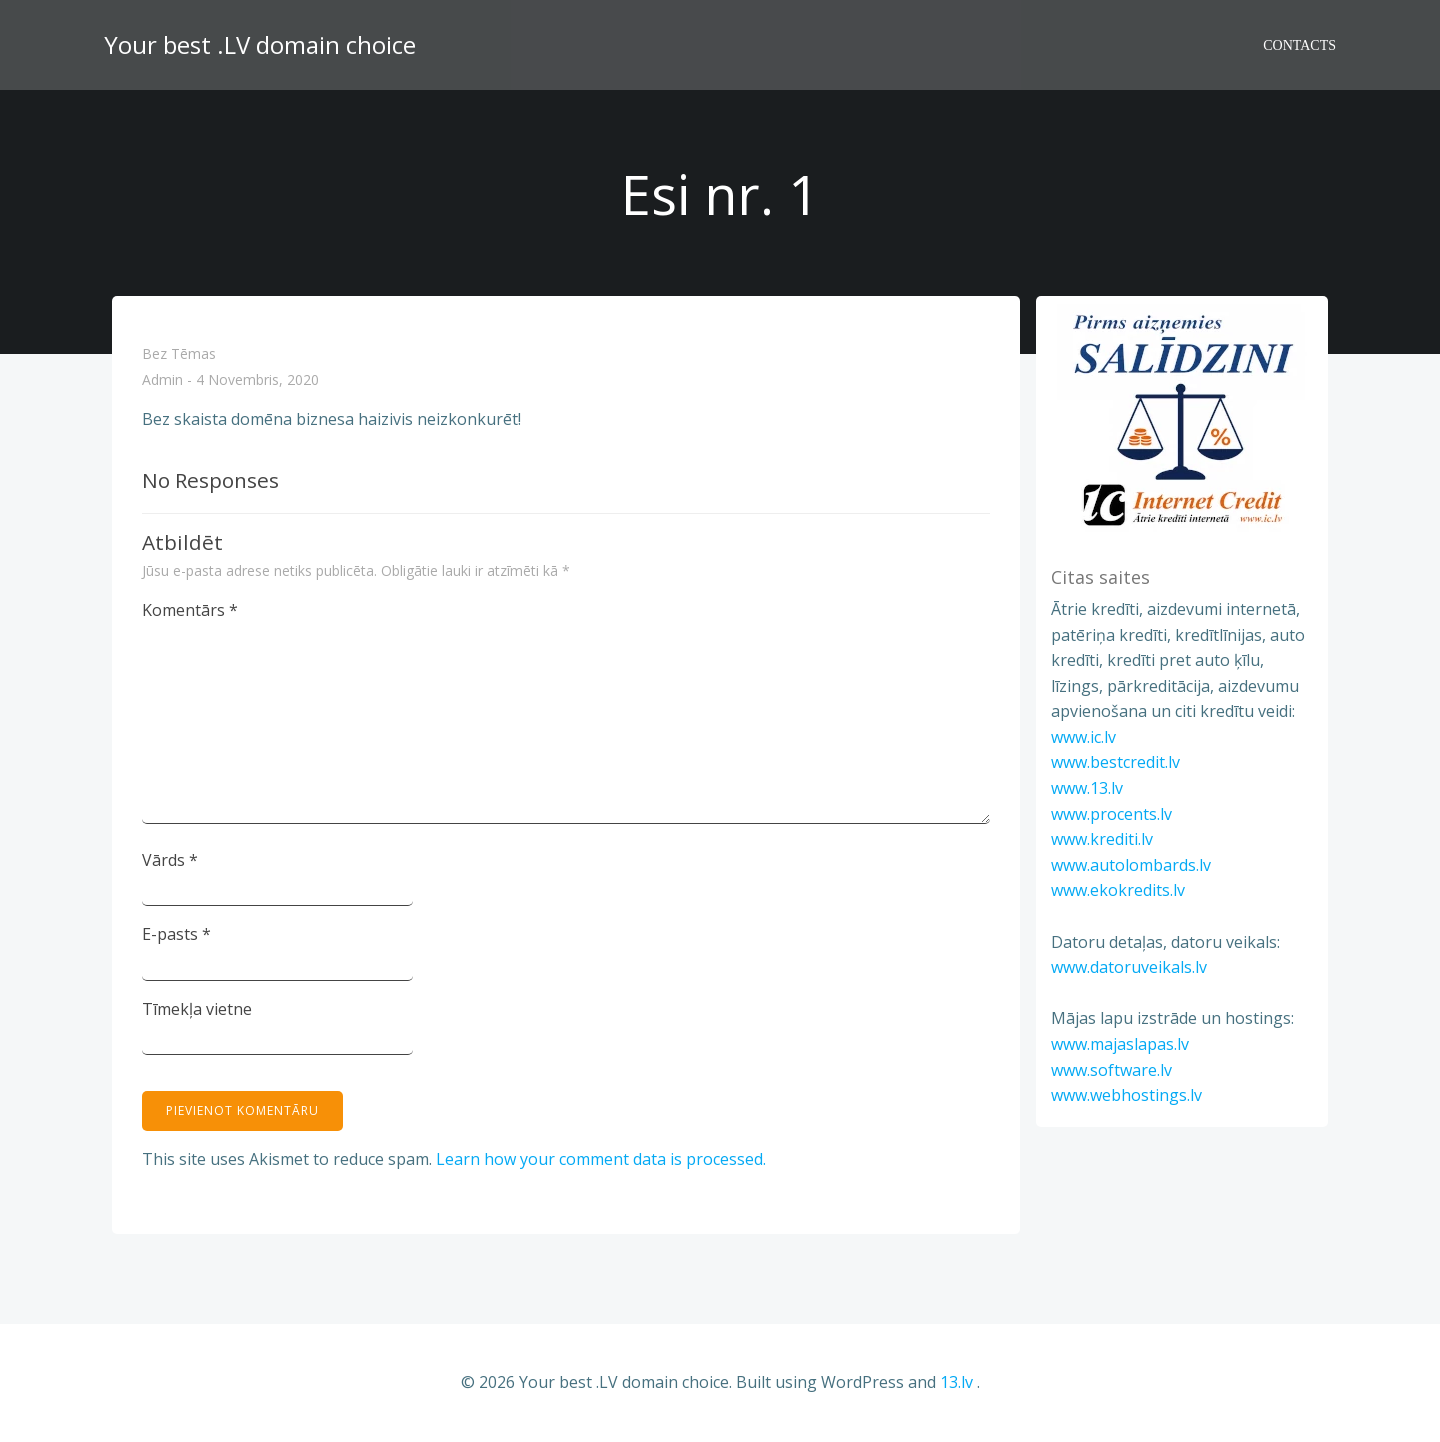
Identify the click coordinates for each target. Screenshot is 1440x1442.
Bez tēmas (179, 353)
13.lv (956, 1382)
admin (162, 380)
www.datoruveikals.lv (1129, 967)
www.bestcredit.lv (1115, 762)
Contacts (1299, 45)
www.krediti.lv (1102, 839)
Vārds (170, 860)
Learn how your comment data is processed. (601, 1159)
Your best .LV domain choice (260, 44)
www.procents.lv (1111, 814)
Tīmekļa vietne (197, 1009)
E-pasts (176, 934)
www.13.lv (1087, 788)
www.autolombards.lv (1131, 865)
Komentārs (190, 610)
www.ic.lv (1083, 737)
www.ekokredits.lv (1118, 890)
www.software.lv (1111, 1070)
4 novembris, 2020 (257, 380)
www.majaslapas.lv (1120, 1044)
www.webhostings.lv (1126, 1095)
